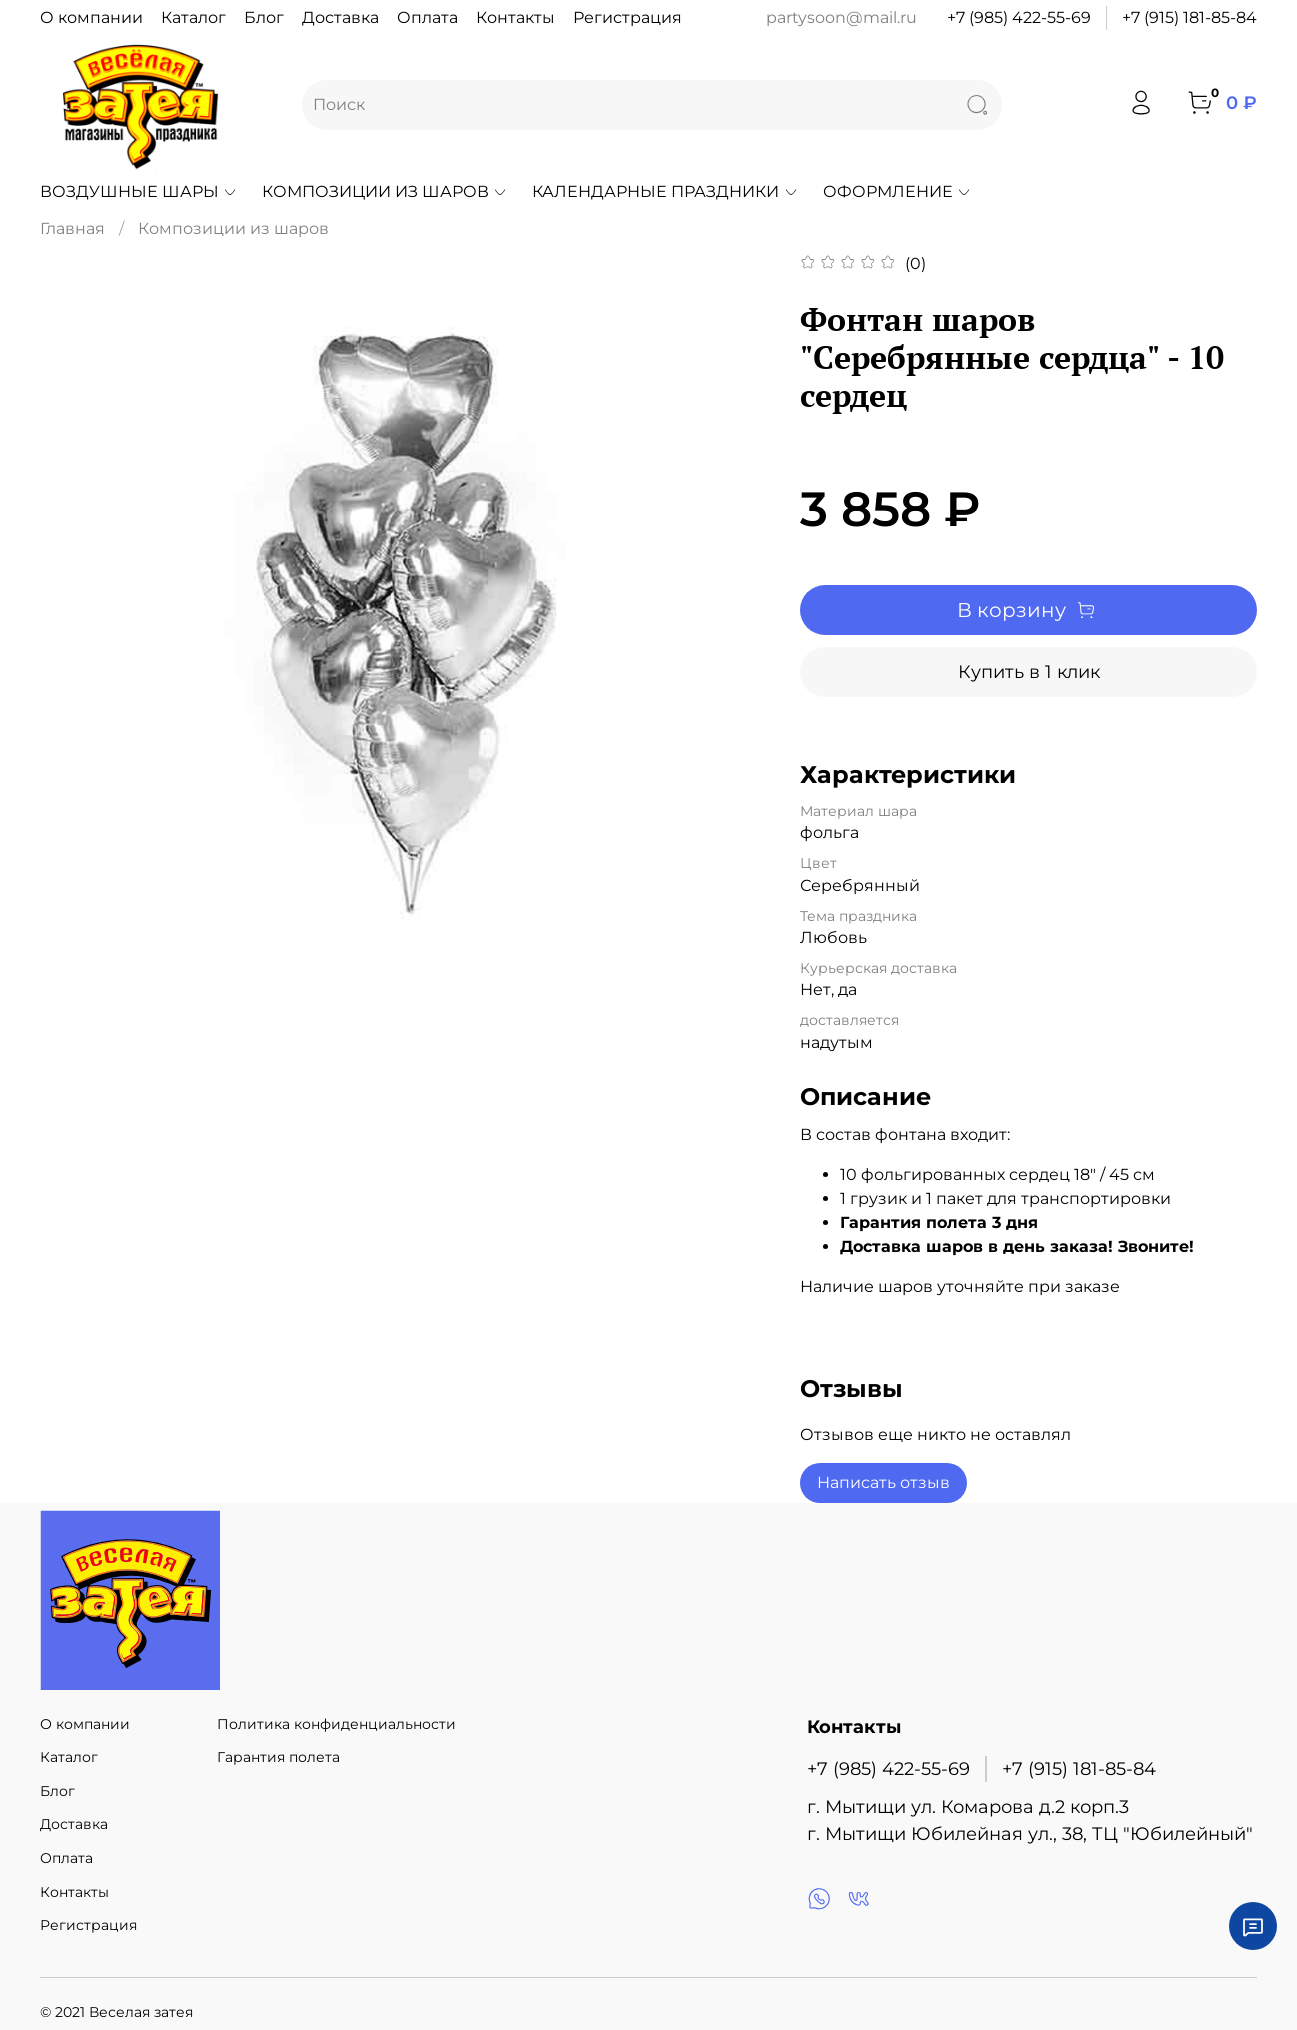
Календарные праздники (665, 191)
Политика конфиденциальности (336, 1724)
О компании (91, 17)
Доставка (340, 17)
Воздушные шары (139, 191)
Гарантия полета (278, 1757)
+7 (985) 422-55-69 (1019, 17)
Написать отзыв (883, 1482)
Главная (72, 228)
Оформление (897, 191)
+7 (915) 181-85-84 (1189, 17)
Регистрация (627, 17)
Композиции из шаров (385, 191)
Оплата (427, 17)
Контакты (515, 17)
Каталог (193, 17)
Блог (264, 17)
